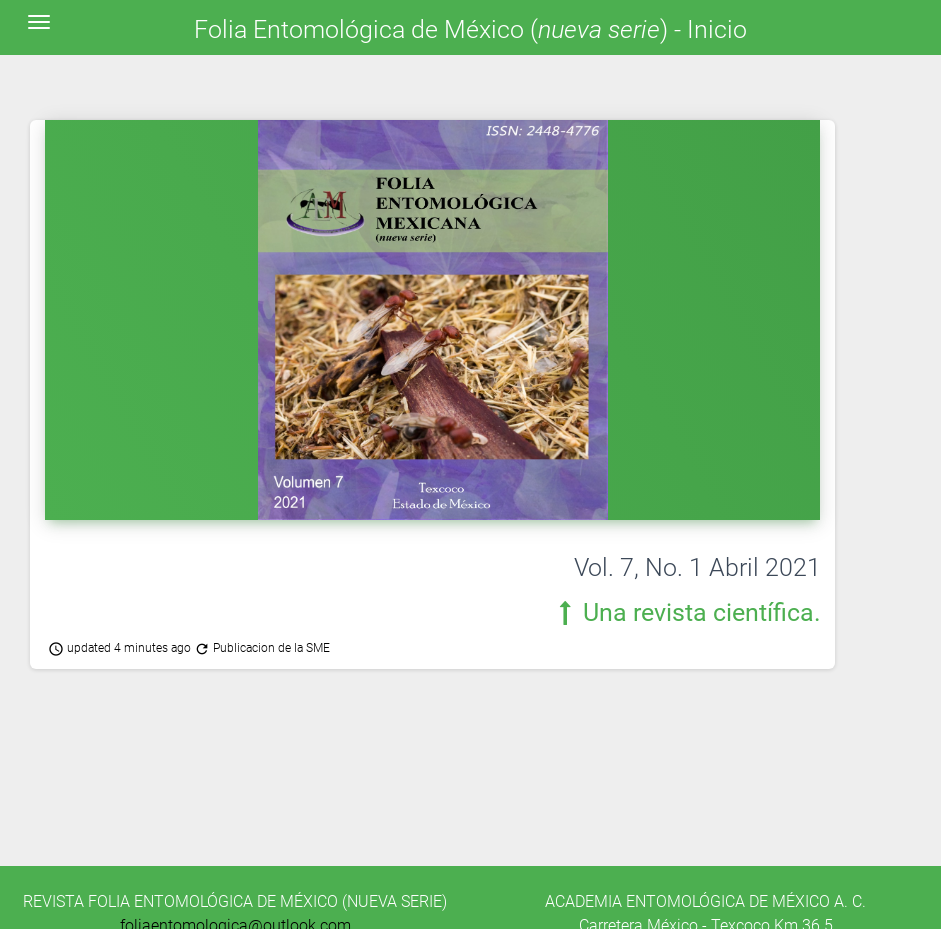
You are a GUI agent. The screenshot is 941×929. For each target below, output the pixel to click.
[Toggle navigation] (39, 22)
